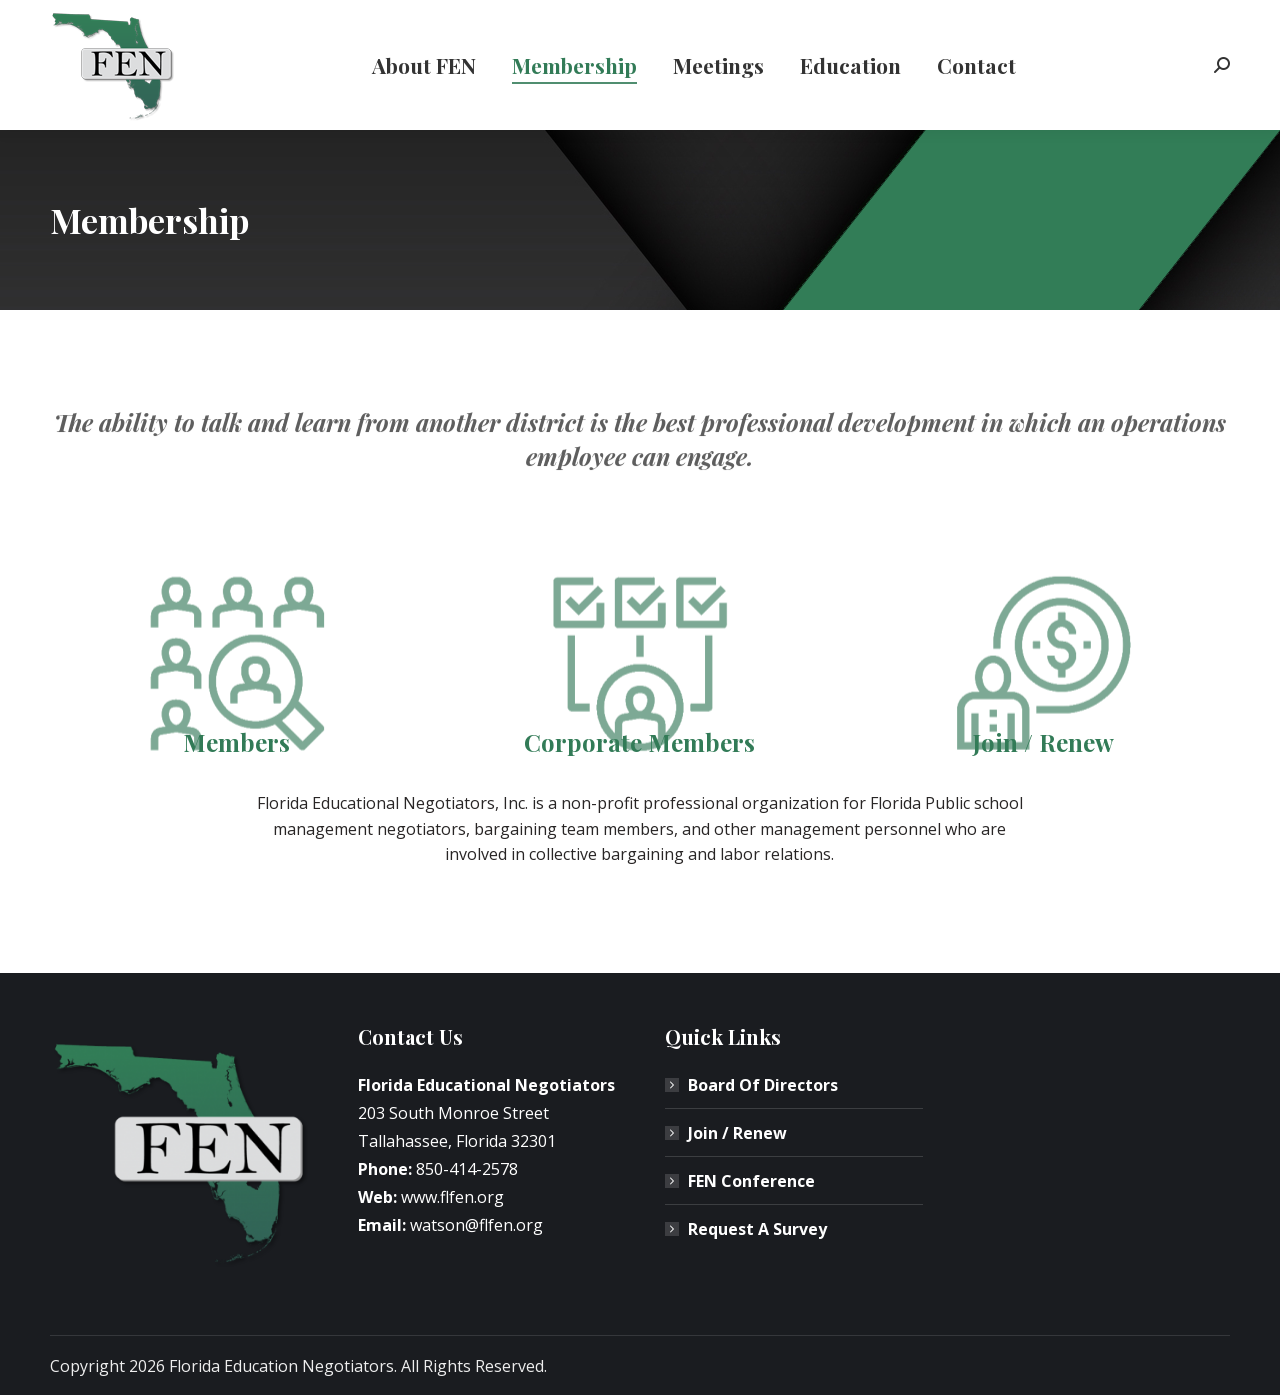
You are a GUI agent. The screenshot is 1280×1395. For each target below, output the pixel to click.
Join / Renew (737, 1133)
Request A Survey (757, 1229)
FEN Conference (751, 1181)
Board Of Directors (763, 1085)
